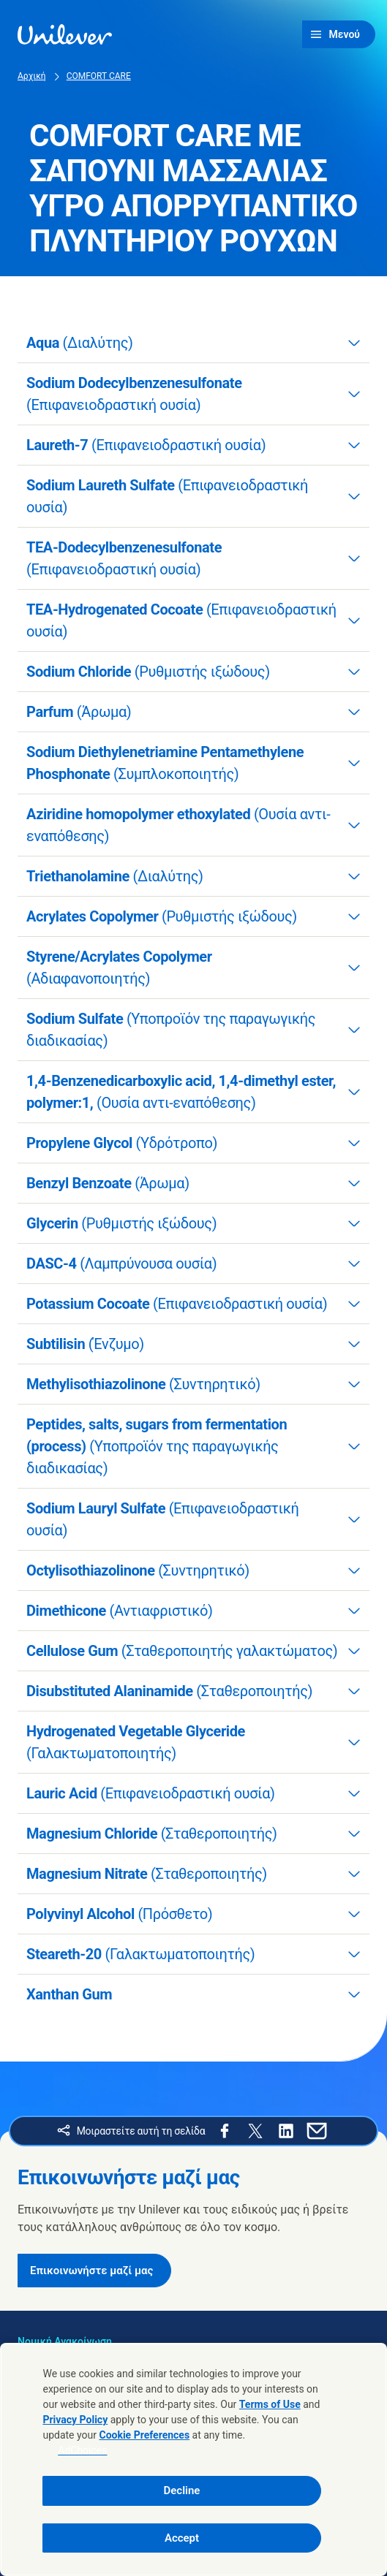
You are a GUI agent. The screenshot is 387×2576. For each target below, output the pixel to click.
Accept (182, 2538)
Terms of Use (270, 2404)
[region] (193, 2459)
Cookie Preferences (144, 2435)
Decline (182, 2490)
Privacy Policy (75, 2419)
